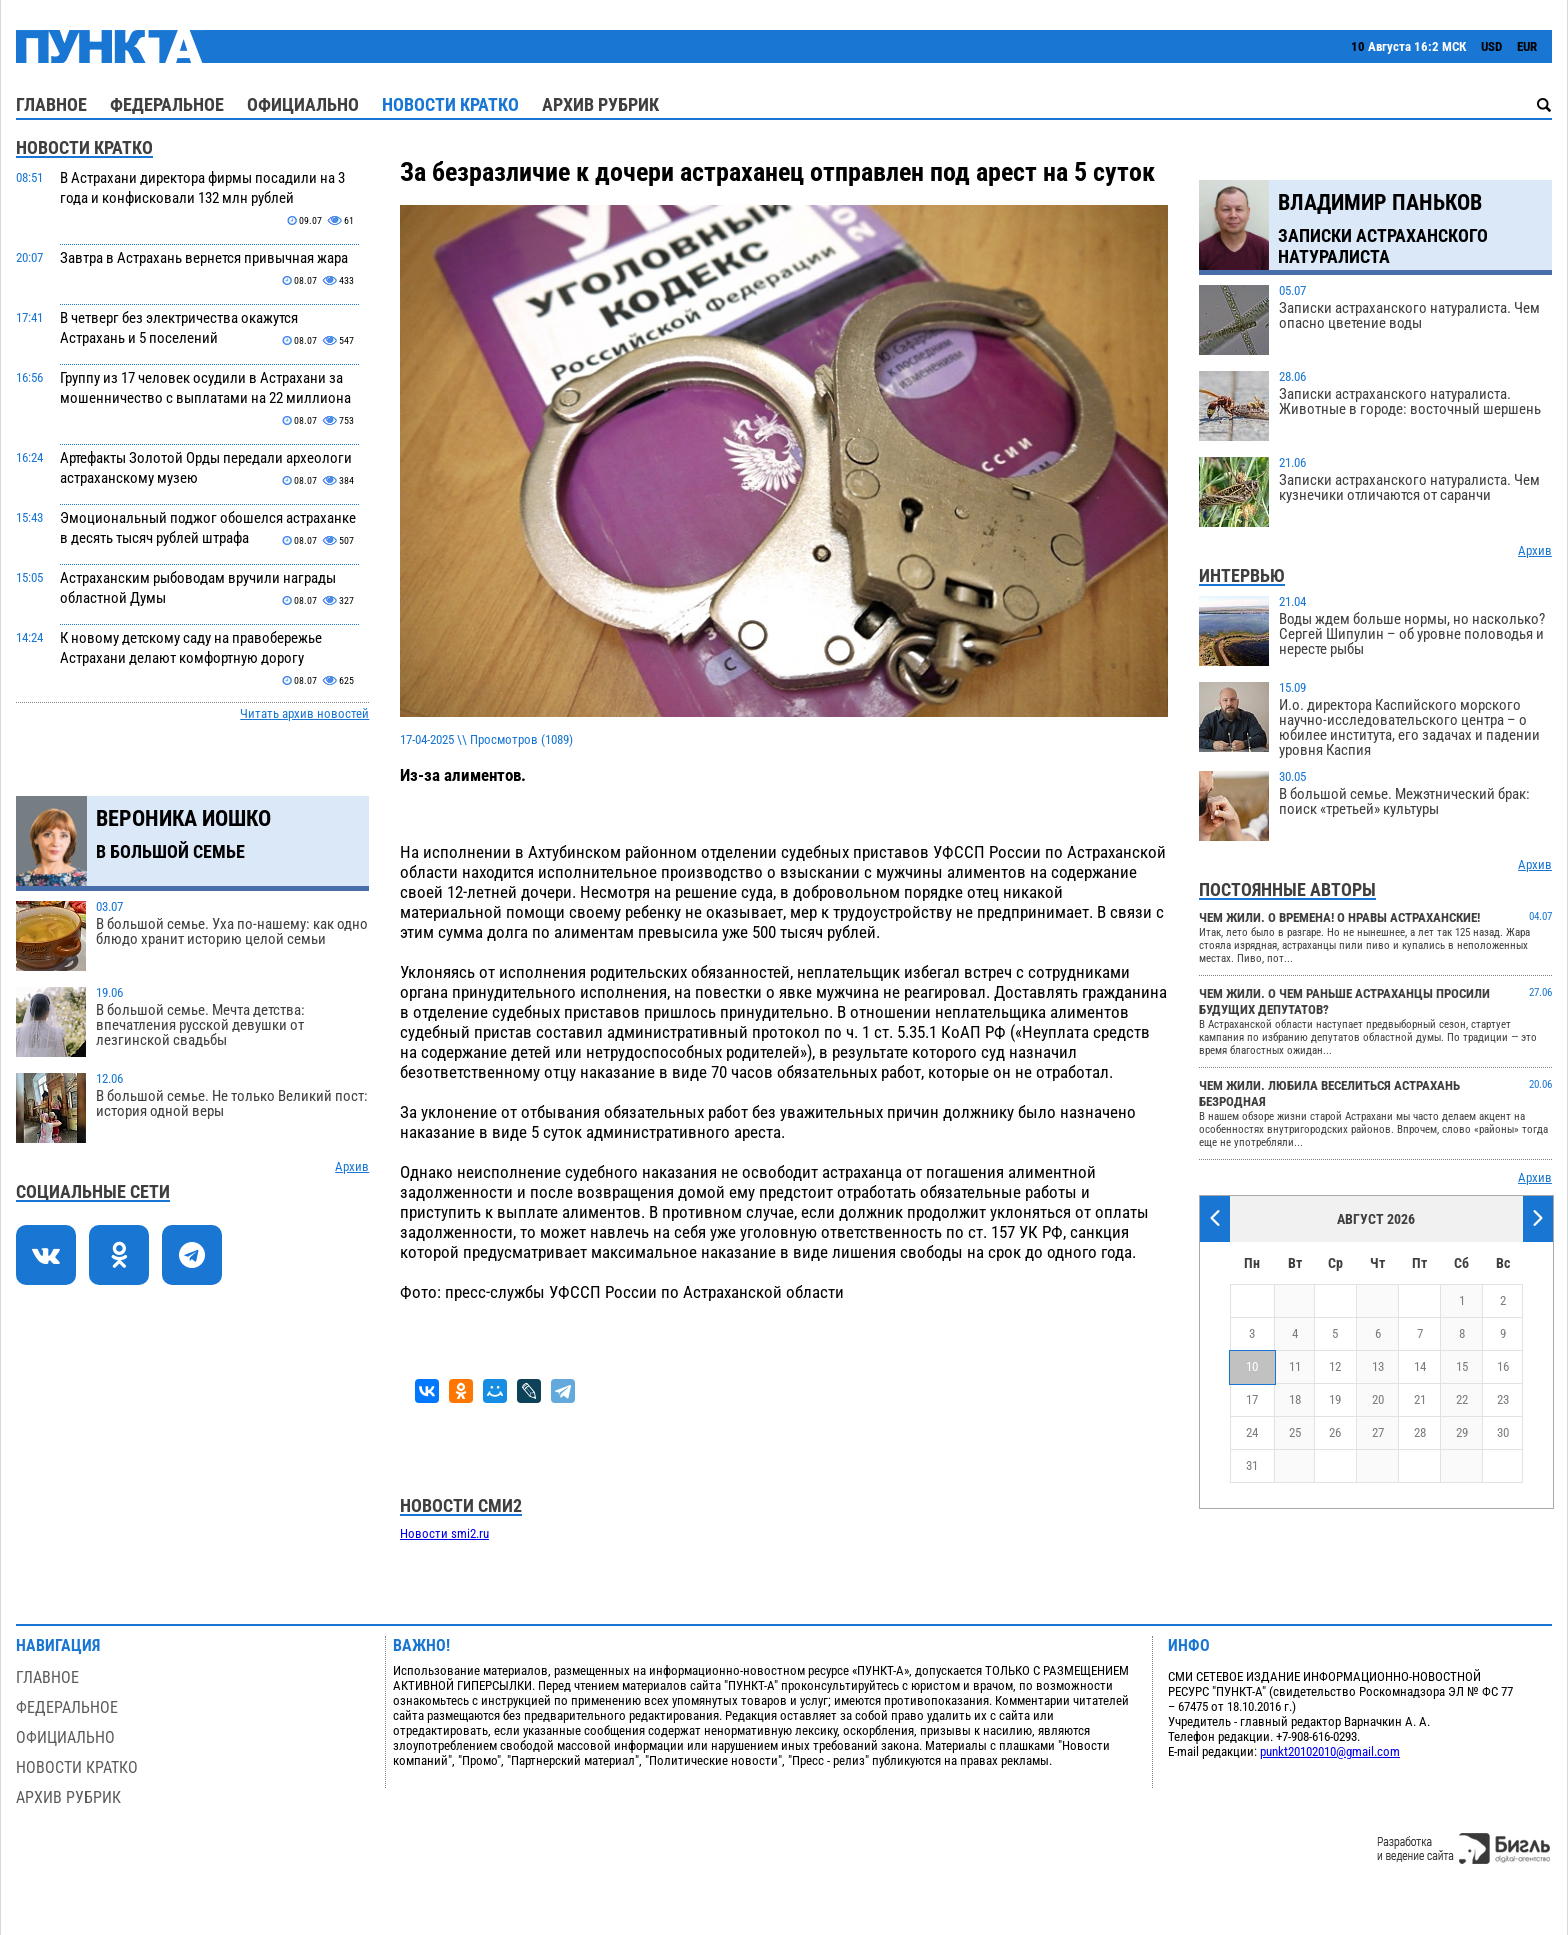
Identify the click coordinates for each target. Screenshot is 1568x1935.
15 (1462, 1366)
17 (1252, 1399)
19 (1335, 1399)
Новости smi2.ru (444, 1533)
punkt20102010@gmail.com (1330, 1751)
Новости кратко (450, 104)
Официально (303, 104)
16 (1503, 1366)
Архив (352, 1166)
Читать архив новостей (304, 713)
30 (1503, 1432)
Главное (51, 104)
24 (1252, 1432)
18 (1295, 1399)
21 (1420, 1399)
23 (1503, 1399)
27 (1378, 1432)
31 (1252, 1465)
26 (1335, 1432)
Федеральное (167, 104)
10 (1252, 1366)
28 (1420, 1432)
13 (1378, 1366)
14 (1420, 1366)
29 (1462, 1432)
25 (1295, 1432)
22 (1462, 1399)
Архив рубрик (600, 104)
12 (1335, 1366)
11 (1295, 1366)
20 (1378, 1399)
